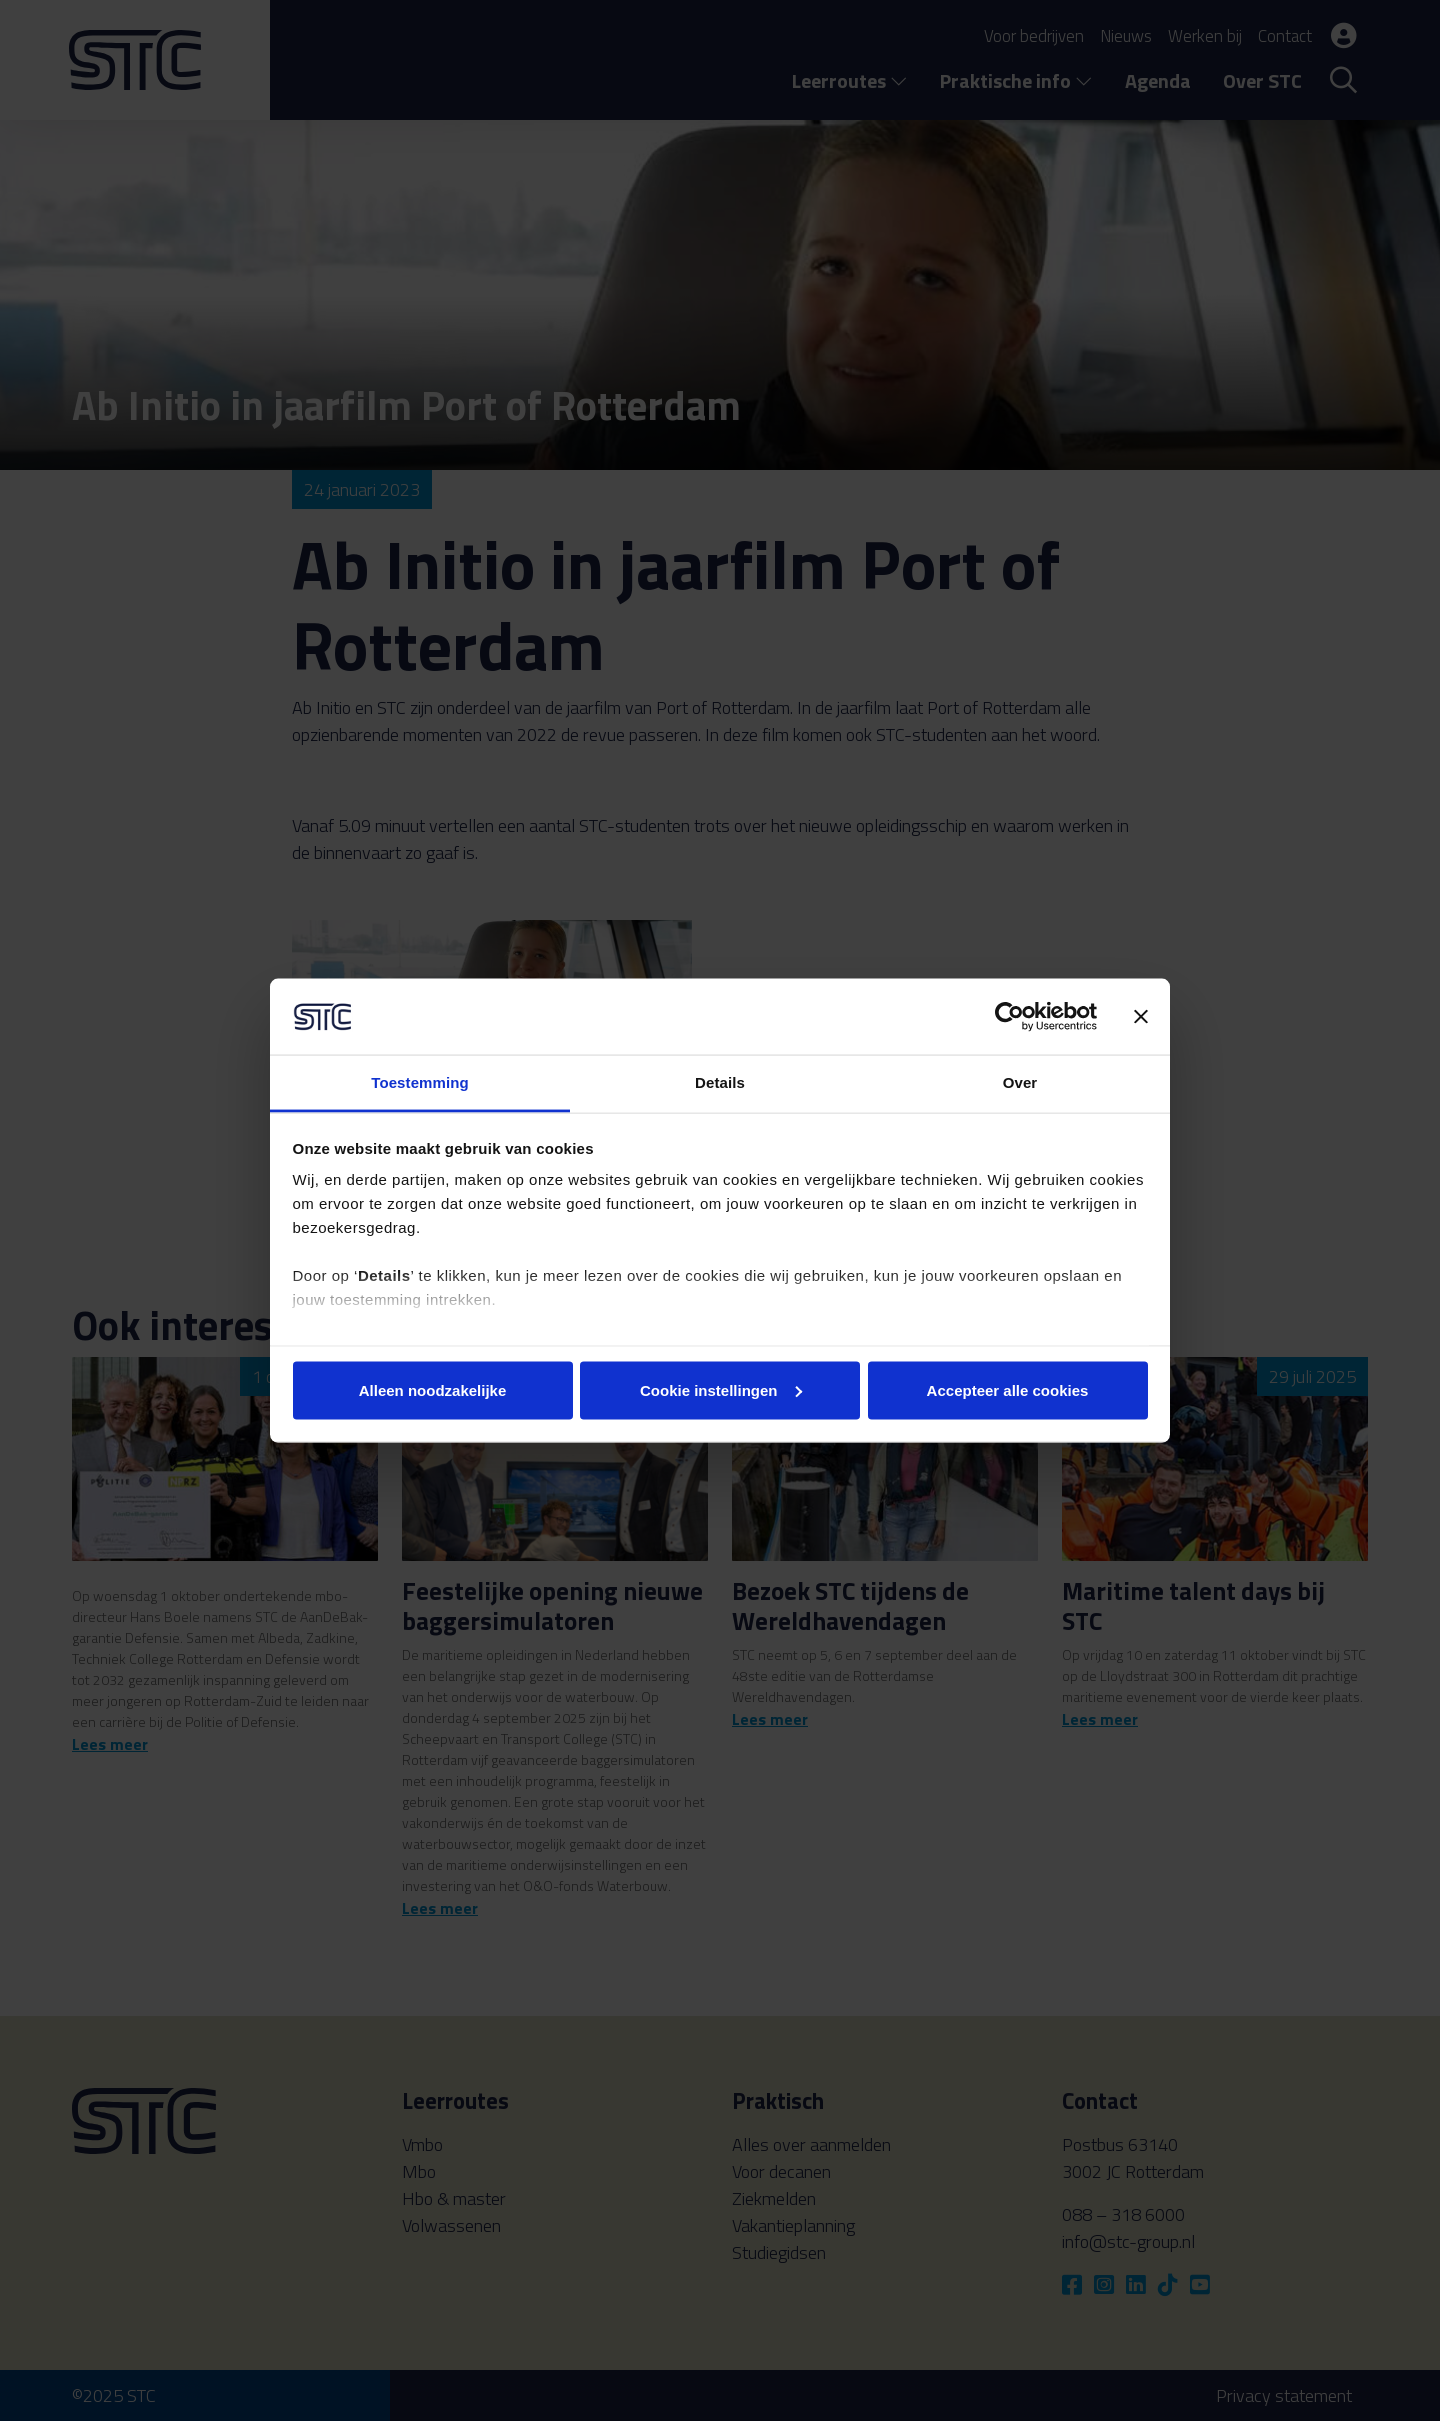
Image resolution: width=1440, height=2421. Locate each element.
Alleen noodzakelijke (433, 1389)
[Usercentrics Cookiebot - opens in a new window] (1009, 1016)
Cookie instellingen (721, 1389)
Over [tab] (1020, 1082)
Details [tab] (720, 1082)
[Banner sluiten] (1141, 1016)
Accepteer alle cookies (1008, 1389)
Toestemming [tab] (420, 1082)
